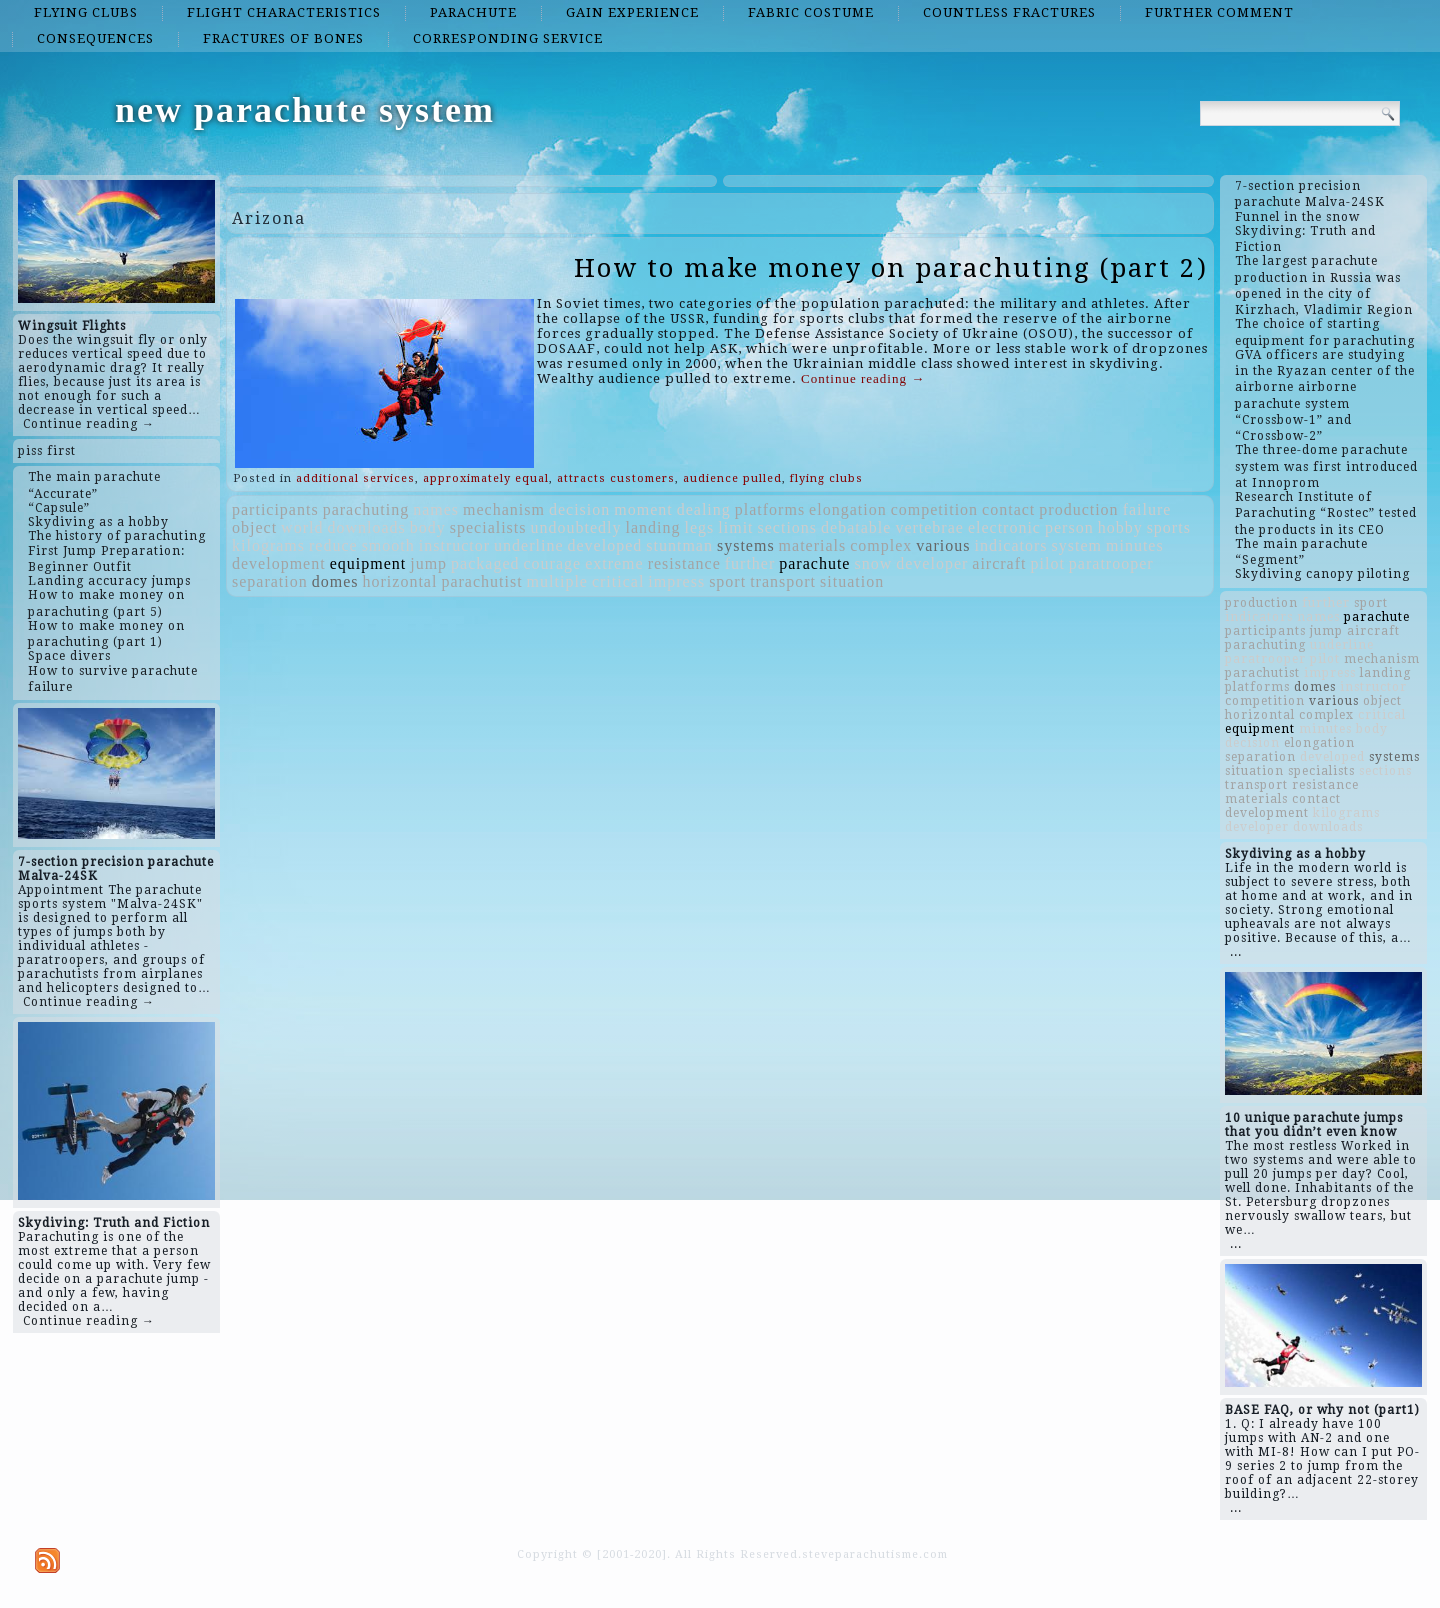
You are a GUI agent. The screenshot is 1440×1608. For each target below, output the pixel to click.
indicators (1010, 545)
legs (700, 527)
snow (873, 563)
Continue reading (863, 378)
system (1077, 545)
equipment (368, 563)
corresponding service (508, 38)
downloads (366, 527)
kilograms (268, 545)
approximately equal (486, 478)
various (943, 545)
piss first (47, 451)
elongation (848, 509)
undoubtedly (576, 527)
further (750, 563)
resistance (684, 563)
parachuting (366, 509)
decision (579, 509)
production (1078, 509)
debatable (856, 527)
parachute (473, 12)
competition (934, 509)
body (428, 527)
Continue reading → (89, 424)
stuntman (679, 545)
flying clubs (86, 12)
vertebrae (929, 527)
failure (1147, 509)
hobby (1120, 527)
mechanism (504, 509)
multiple (557, 581)
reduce (333, 545)
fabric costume (811, 12)
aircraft (999, 563)
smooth (388, 545)
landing (653, 527)
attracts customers (616, 478)
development (279, 563)
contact (1008, 509)
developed (605, 545)
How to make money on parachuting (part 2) (891, 268)
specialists (488, 527)
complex (881, 545)
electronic (1004, 527)
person (1069, 527)
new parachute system (305, 110)
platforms (770, 509)
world (302, 527)
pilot (1048, 563)
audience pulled (732, 478)
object (254, 527)
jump (428, 563)
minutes (1135, 545)
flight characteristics (284, 12)
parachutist (481, 581)
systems (746, 545)
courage (552, 563)
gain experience (632, 12)
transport (783, 581)
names (436, 509)
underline (528, 545)
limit (735, 527)
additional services (355, 478)
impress (676, 581)
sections (788, 527)
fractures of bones (283, 38)
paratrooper (1111, 563)
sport (727, 581)
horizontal (400, 581)
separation (270, 581)
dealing (704, 509)
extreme (614, 563)
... (1236, 952)
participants (275, 509)
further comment (1219, 12)
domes (335, 581)
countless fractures (1009, 12)
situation (852, 581)
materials (813, 545)
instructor (454, 545)
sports (1169, 527)
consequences (95, 38)
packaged (485, 563)
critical (618, 581)
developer (932, 563)
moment (643, 509)
